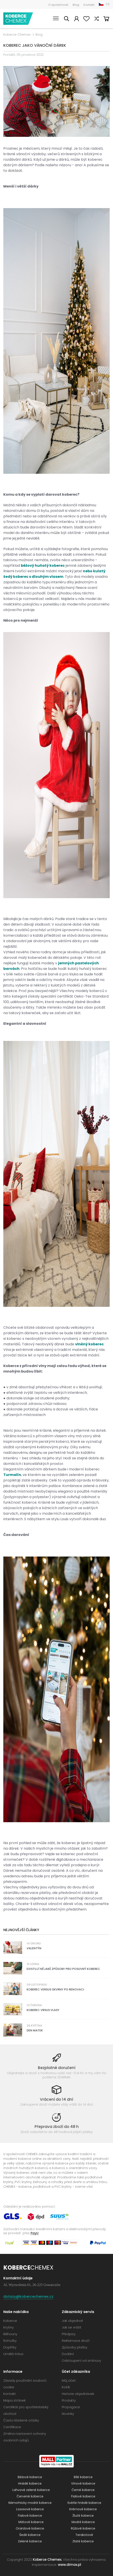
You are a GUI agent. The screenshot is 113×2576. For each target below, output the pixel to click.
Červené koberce (30, 2496)
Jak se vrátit (71, 2327)
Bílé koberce (83, 2477)
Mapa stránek (14, 2400)
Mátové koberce (31, 2522)
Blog (76, 5)
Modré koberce (83, 2522)
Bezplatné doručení (56, 2067)
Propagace (71, 2407)
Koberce (10, 2320)
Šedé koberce (30, 2535)
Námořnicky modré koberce (30, 2503)
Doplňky (9, 2347)
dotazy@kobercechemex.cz (28, 2296)
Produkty (69, 2400)
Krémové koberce (83, 2509)
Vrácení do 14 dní (56, 2099)
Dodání (68, 2354)
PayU (35, 2233)
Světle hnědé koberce (84, 2503)
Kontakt (89, 5)
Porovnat (96, 19)
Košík (106, 19)
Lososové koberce (30, 2509)
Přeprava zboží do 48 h (57, 2126)
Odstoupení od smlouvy (81, 2360)
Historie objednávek (78, 2393)
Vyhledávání (66, 19)
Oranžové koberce (30, 2528)
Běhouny (10, 2334)
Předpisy (69, 2334)
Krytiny (8, 2327)
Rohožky (10, 2340)
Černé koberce (83, 2490)
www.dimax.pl (69, 2564)
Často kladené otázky (21, 2420)
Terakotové (84, 2535)
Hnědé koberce (30, 2483)
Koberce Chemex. (47, 2559)
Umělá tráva (13, 2354)
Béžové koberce (30, 2477)
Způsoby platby (74, 2347)
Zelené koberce (30, 2541)
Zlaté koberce (83, 2541)
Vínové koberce (83, 2483)
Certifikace (12, 2427)
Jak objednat (72, 2320)
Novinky (68, 2413)
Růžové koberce (83, 2528)
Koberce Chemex (18, 18)
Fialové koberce (83, 2496)
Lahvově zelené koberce (31, 2490)
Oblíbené (86, 19)
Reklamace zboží (76, 2340)
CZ (108, 4)
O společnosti (58, 5)
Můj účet (76, 19)
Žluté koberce (83, 2515)
